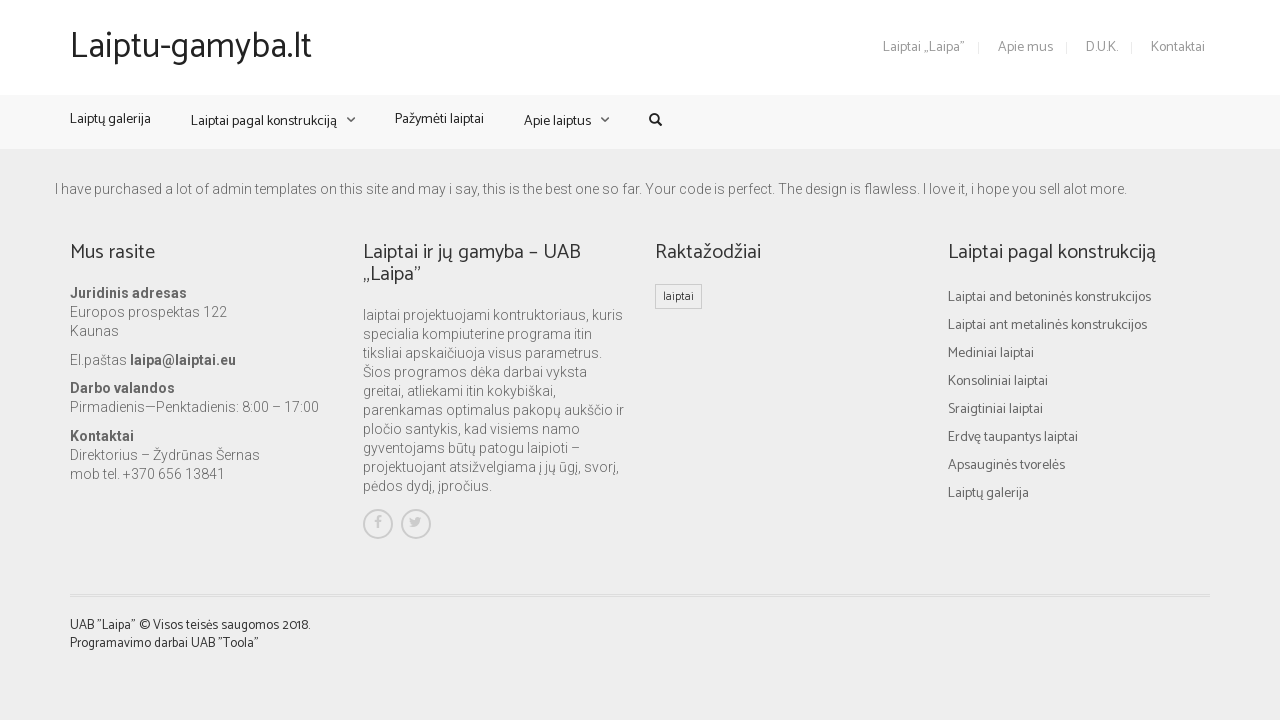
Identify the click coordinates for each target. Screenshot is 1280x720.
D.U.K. (1102, 47)
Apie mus (1025, 47)
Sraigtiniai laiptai (995, 409)
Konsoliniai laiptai (998, 381)
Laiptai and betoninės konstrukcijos (1049, 297)
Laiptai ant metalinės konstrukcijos (1047, 325)
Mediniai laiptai (991, 353)
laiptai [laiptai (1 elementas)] (678, 296)
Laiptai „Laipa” (924, 47)
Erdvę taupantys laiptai (1013, 437)
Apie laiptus (557, 121)
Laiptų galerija (110, 119)
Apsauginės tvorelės (1006, 465)
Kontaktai (1178, 47)
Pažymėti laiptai (439, 119)
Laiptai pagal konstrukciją (264, 121)
